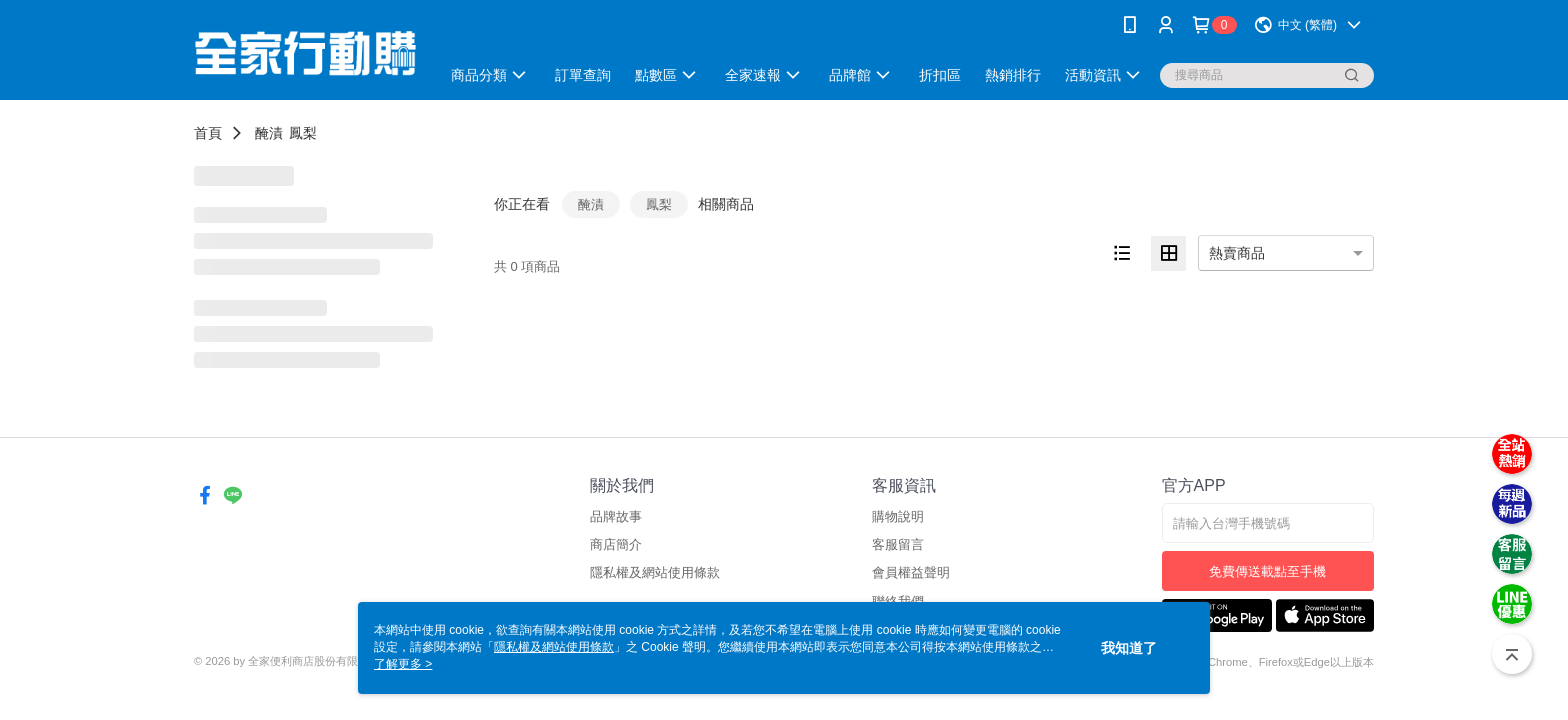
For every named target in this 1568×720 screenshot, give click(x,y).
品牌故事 (616, 516)
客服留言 (898, 544)
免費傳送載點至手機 (1267, 571)
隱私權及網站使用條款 (655, 572)
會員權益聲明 (911, 572)
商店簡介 (616, 544)
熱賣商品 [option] (1237, 253)
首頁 (208, 133)
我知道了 (1129, 648)
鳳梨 (303, 133)
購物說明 (898, 516)
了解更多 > (403, 664)
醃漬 (269, 133)
